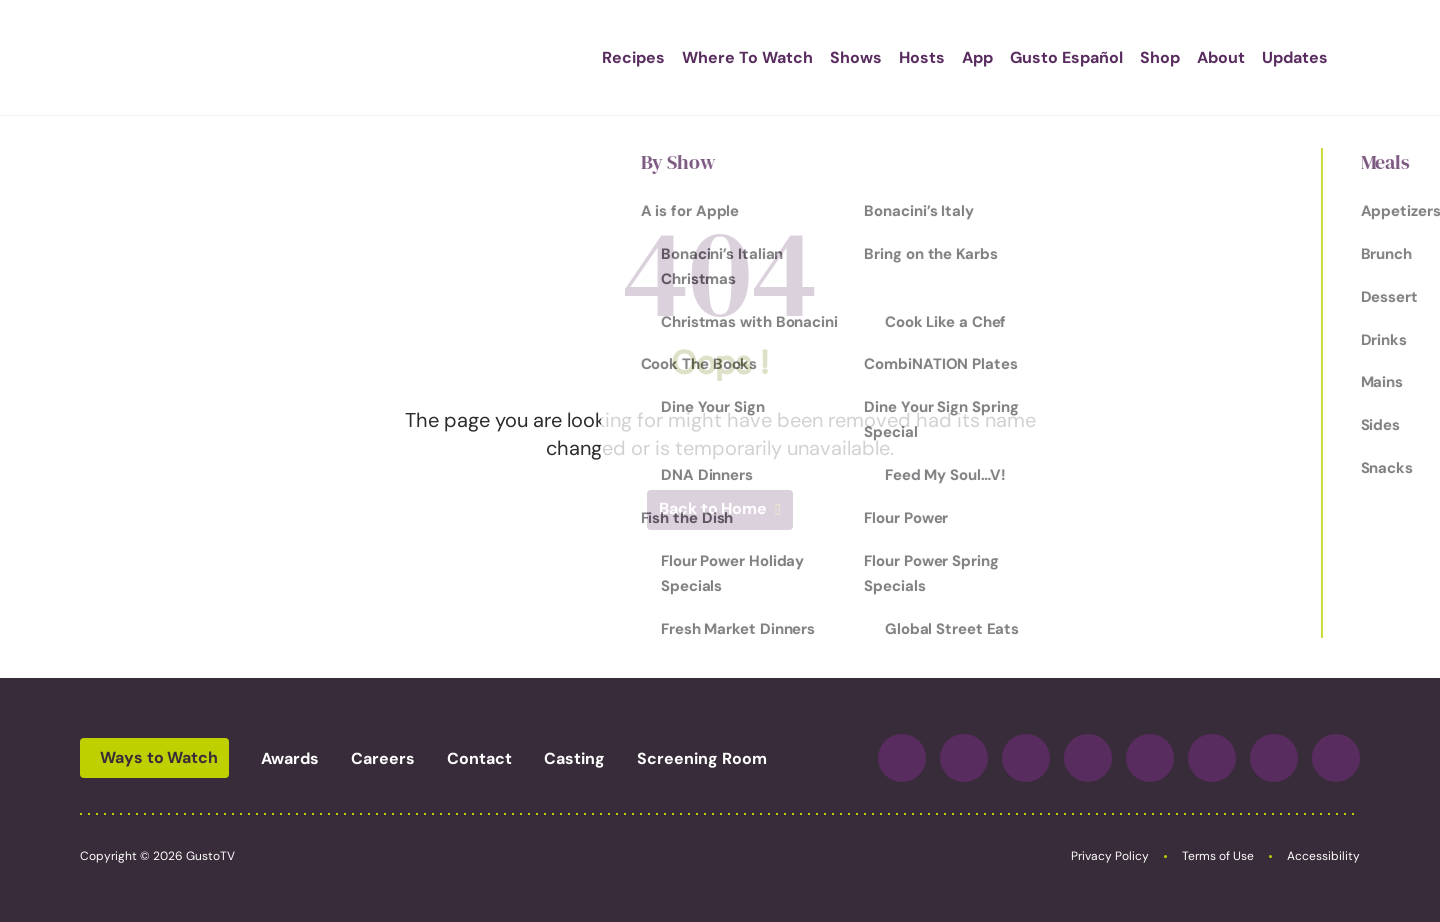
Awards (290, 758)
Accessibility (1323, 856)
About (1181, 57)
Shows (816, 57)
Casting (574, 758)
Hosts (882, 57)
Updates (1255, 57)
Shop (1120, 57)
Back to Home (713, 508)
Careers (383, 758)
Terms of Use (1218, 856)
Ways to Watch (159, 757)
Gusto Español (1026, 57)
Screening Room (702, 758)
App (937, 57)
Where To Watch (707, 57)
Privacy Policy (1110, 856)
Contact (479, 758)
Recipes (593, 57)
